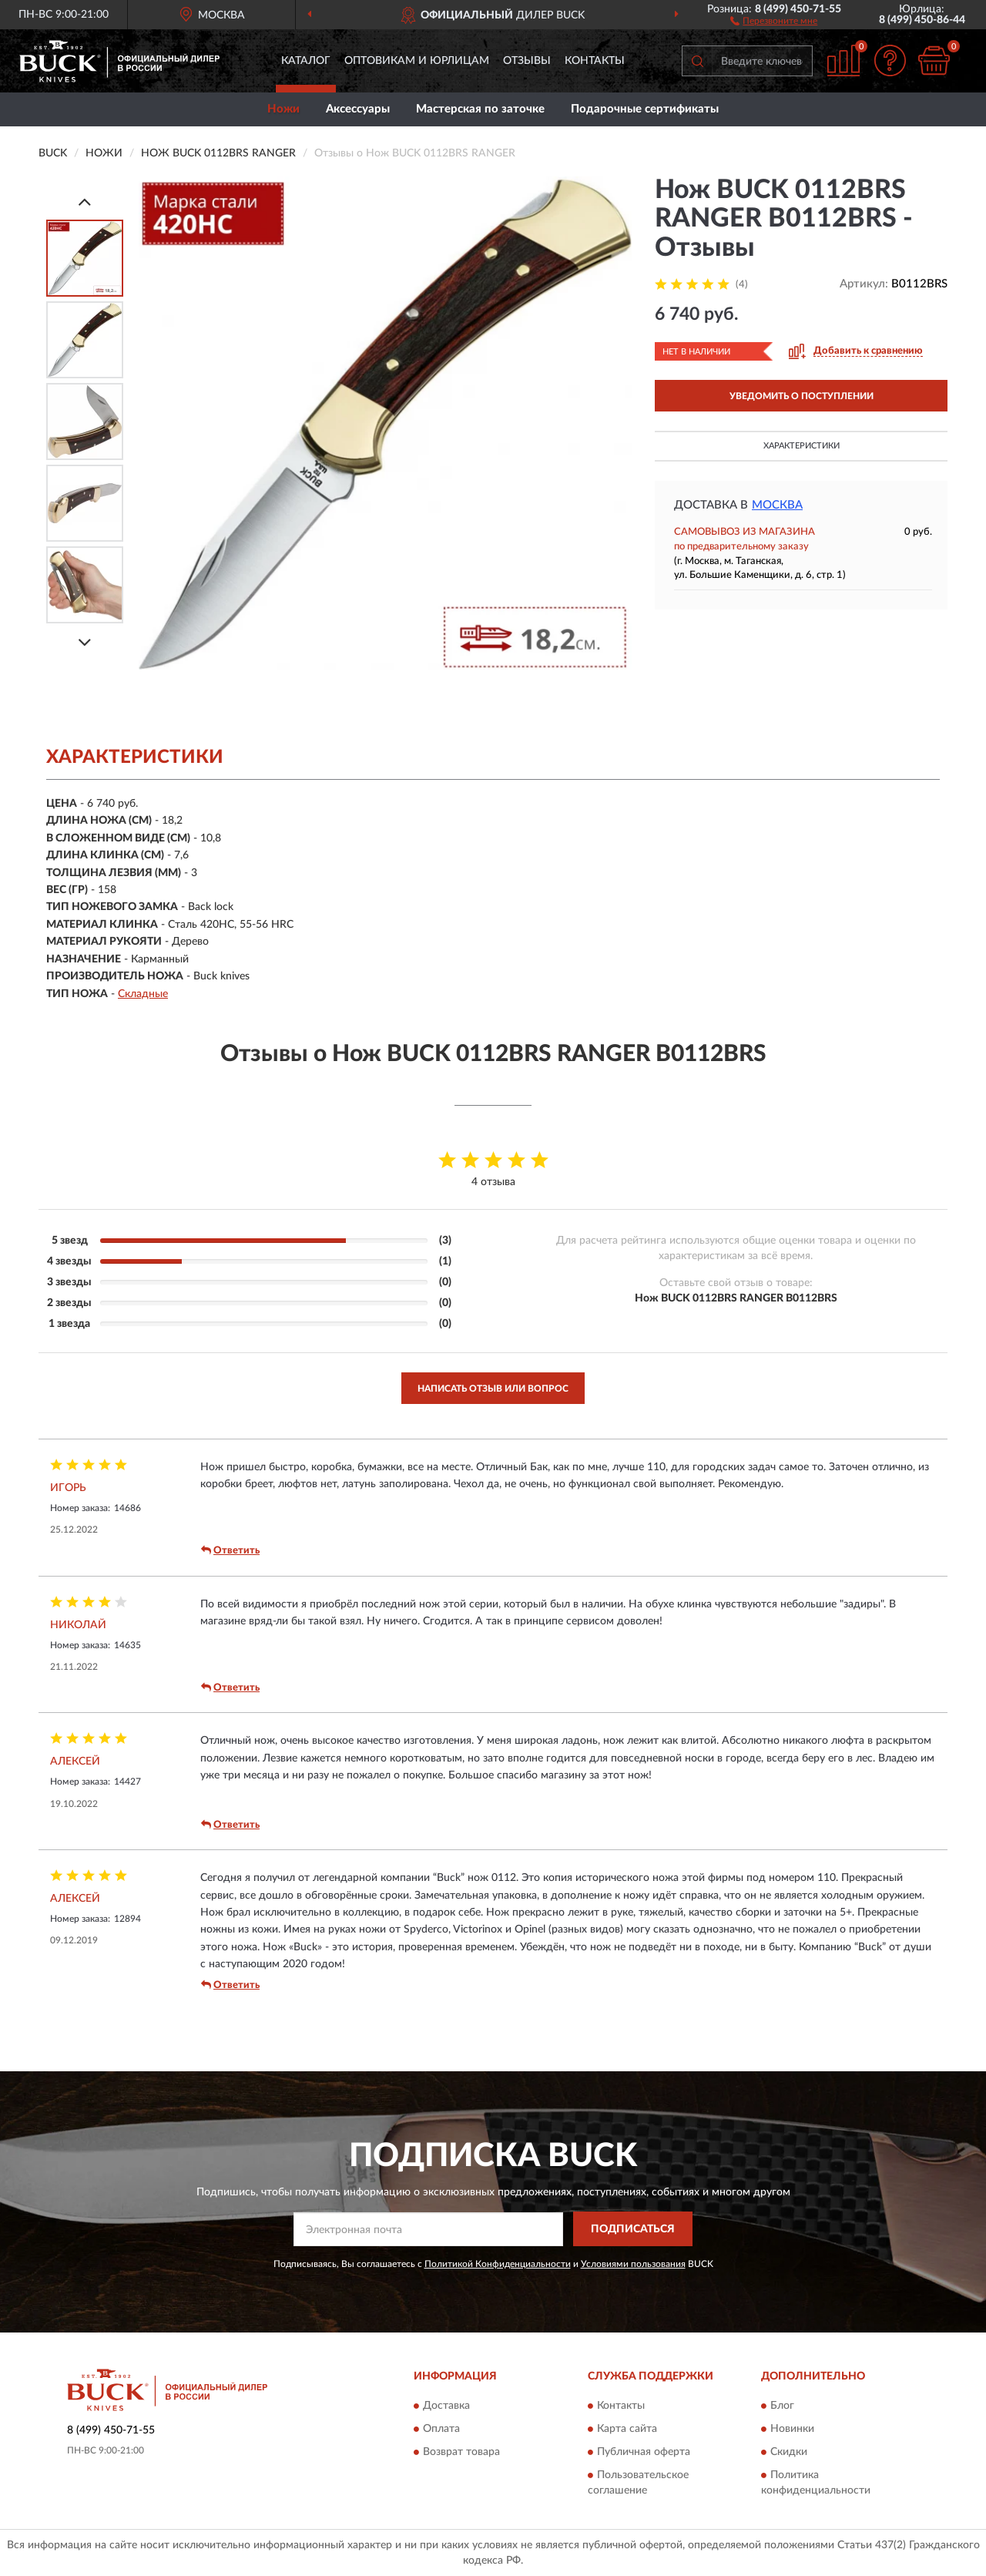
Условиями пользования (633, 2264)
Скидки (788, 2452)
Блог (782, 2406)
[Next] (84, 642)
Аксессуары (358, 109)
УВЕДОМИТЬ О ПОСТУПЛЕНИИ (801, 396)
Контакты (595, 60)
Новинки (792, 2429)
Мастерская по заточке (480, 109)
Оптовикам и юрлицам (416, 60)
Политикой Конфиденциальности (497, 2264)
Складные (143, 994)
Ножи (283, 109)
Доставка (446, 2406)
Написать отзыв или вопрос (493, 1388)
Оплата (441, 2429)
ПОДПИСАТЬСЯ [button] (633, 2229)
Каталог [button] (305, 60)
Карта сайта (627, 2429)
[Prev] (84, 201)
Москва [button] (777, 505)
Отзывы (527, 60)
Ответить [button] (230, 1550)
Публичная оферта (643, 2452)
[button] (773, 20)
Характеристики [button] (801, 446)
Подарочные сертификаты (645, 109)
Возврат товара (461, 2452)
